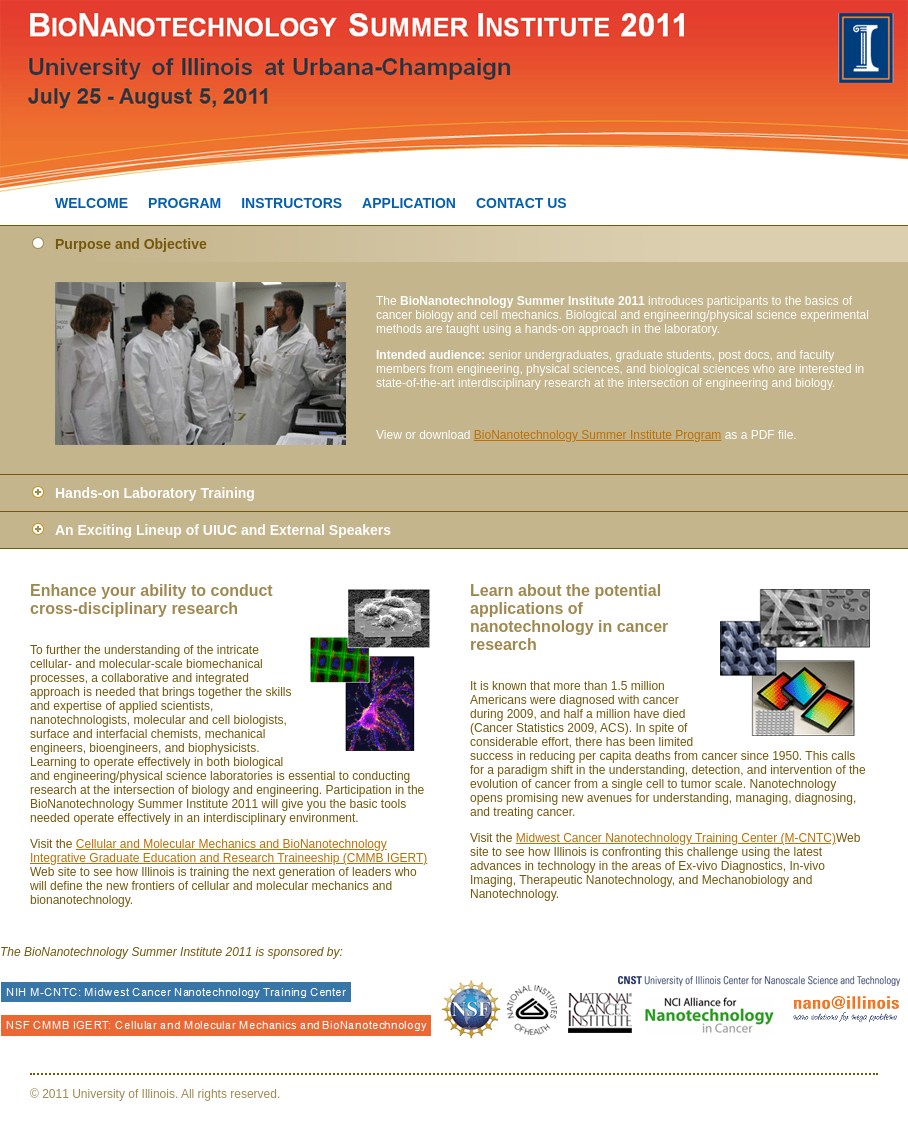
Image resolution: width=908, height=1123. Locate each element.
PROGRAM (184, 203)
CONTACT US (521, 203)
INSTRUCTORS (291, 203)
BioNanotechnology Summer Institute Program (597, 435)
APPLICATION (409, 203)
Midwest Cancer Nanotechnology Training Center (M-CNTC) (676, 838)
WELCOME (91, 203)
